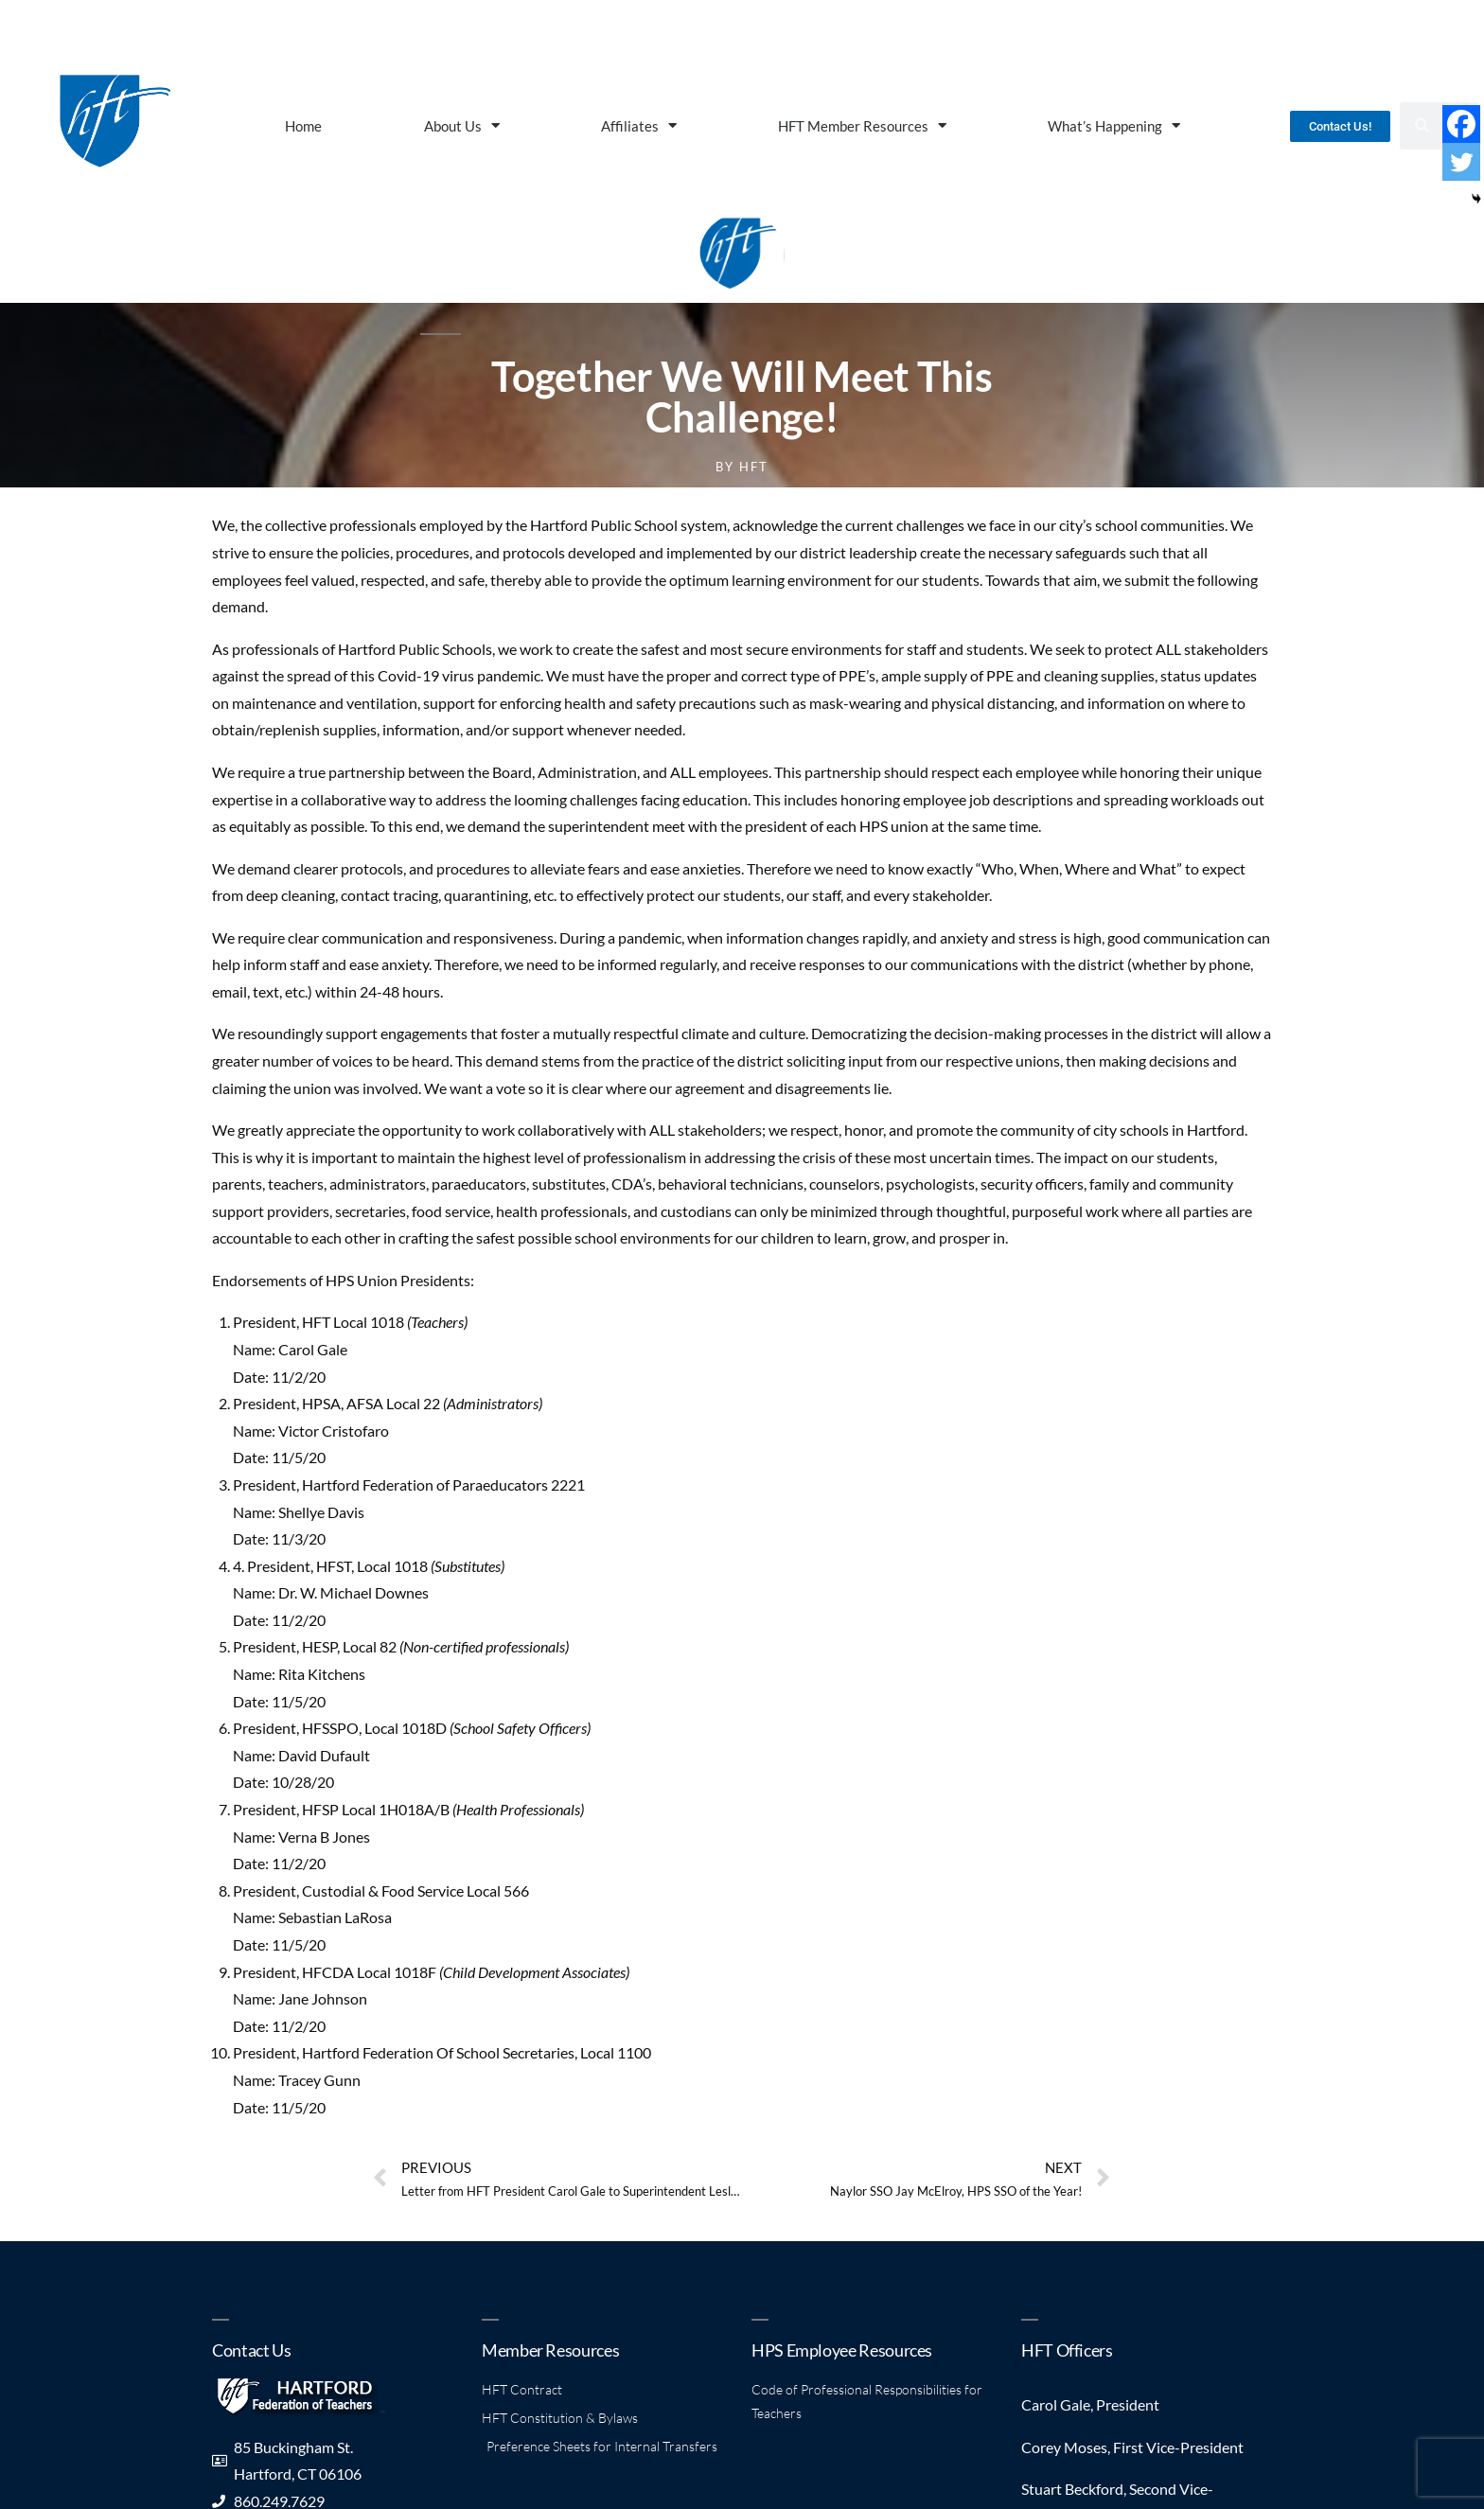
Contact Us (251, 2350)
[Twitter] (1461, 162)
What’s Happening (1114, 125)
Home (303, 125)
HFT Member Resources (862, 125)
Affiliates (639, 125)
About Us (462, 125)
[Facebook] (1461, 124)
